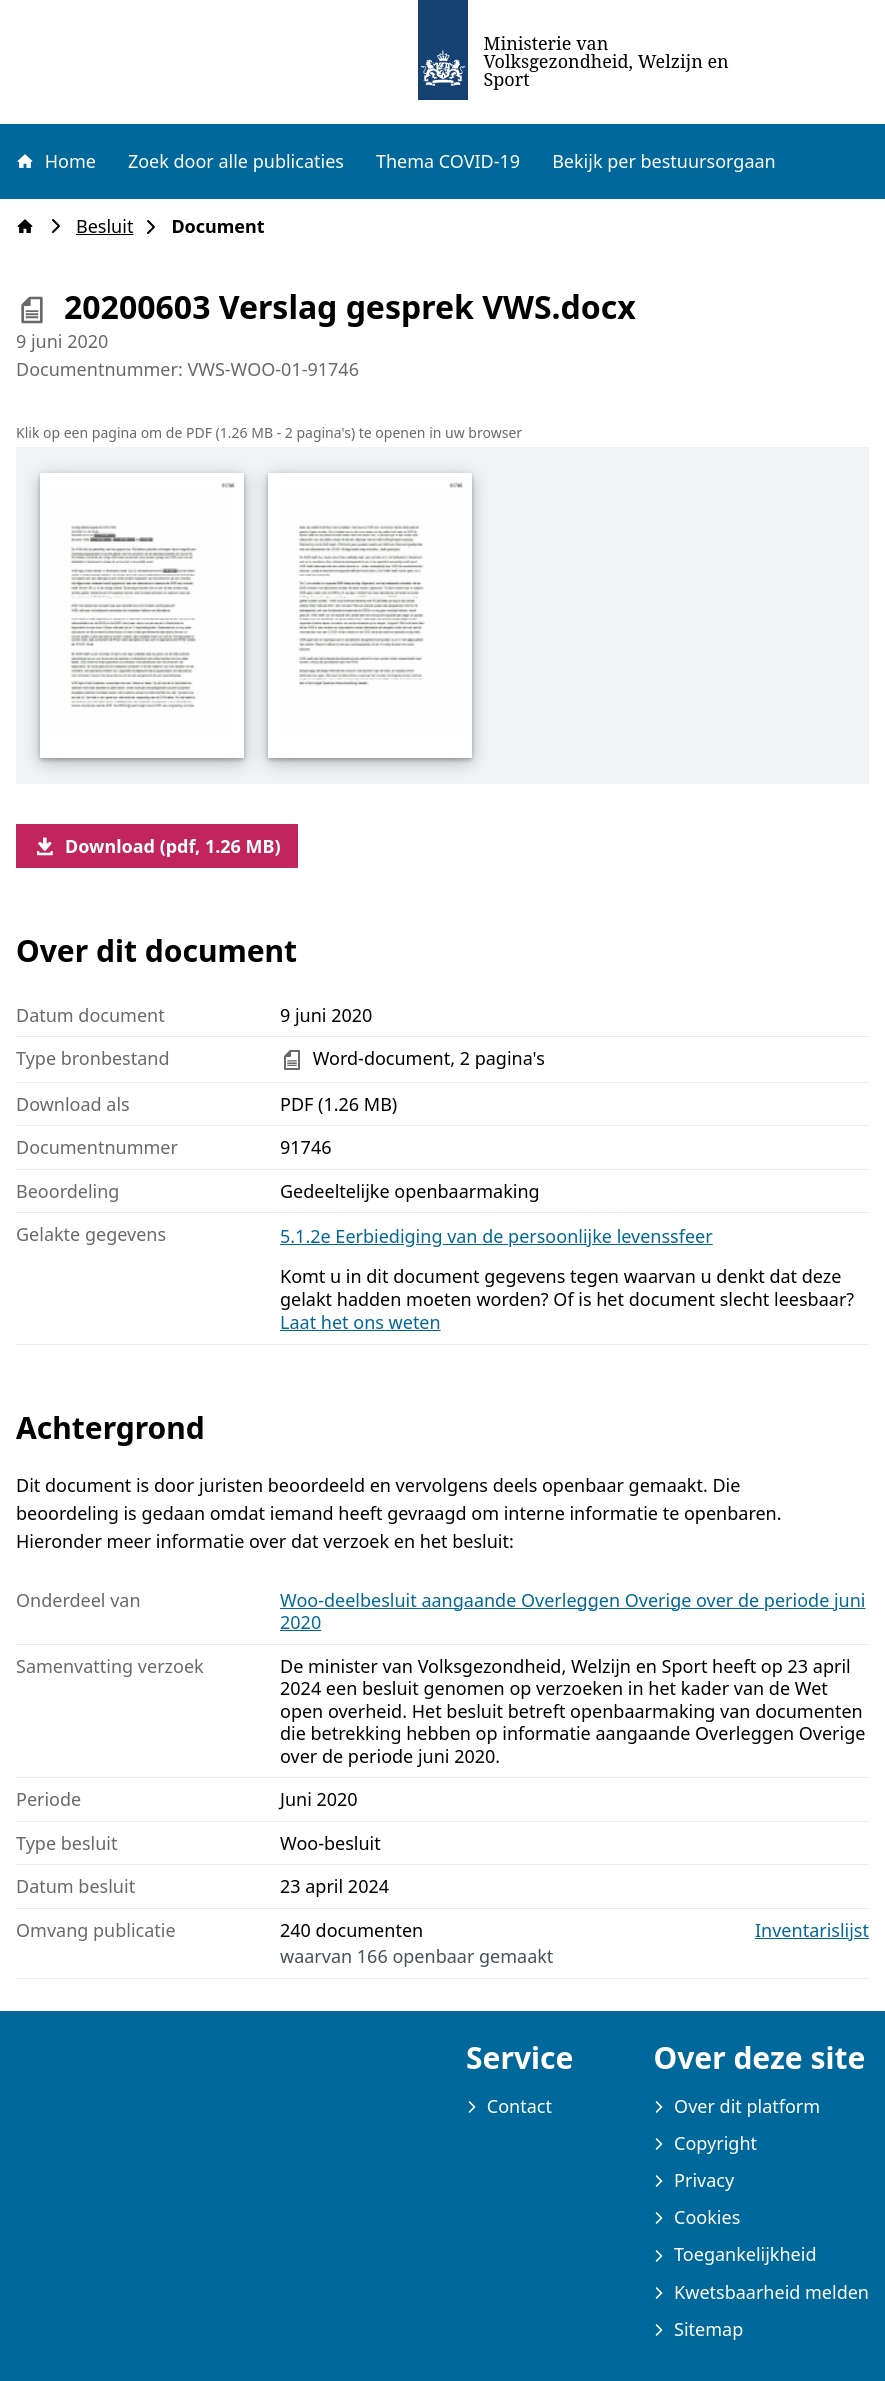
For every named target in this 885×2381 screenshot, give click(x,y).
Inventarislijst (812, 1930)
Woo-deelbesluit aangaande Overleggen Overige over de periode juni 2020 (573, 1611)
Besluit (110, 226)
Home (55, 161)
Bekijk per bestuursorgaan (664, 161)
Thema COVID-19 (448, 161)
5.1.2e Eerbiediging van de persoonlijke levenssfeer (496, 1236)
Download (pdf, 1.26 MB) (157, 846)
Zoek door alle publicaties (236, 161)
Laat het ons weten (360, 1322)
